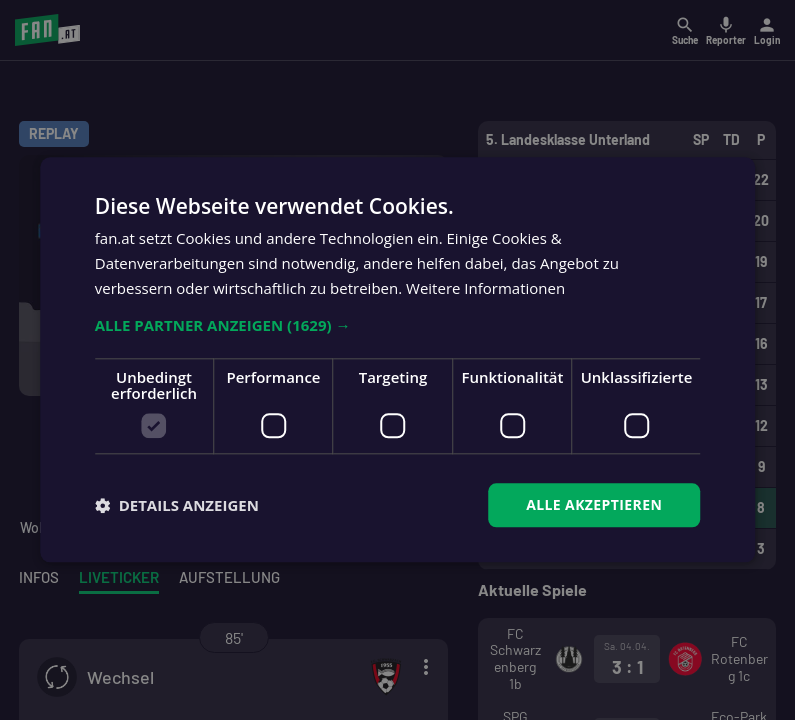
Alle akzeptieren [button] (594, 504)
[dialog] (397, 360)
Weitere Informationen (485, 288)
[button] (398, 325)
